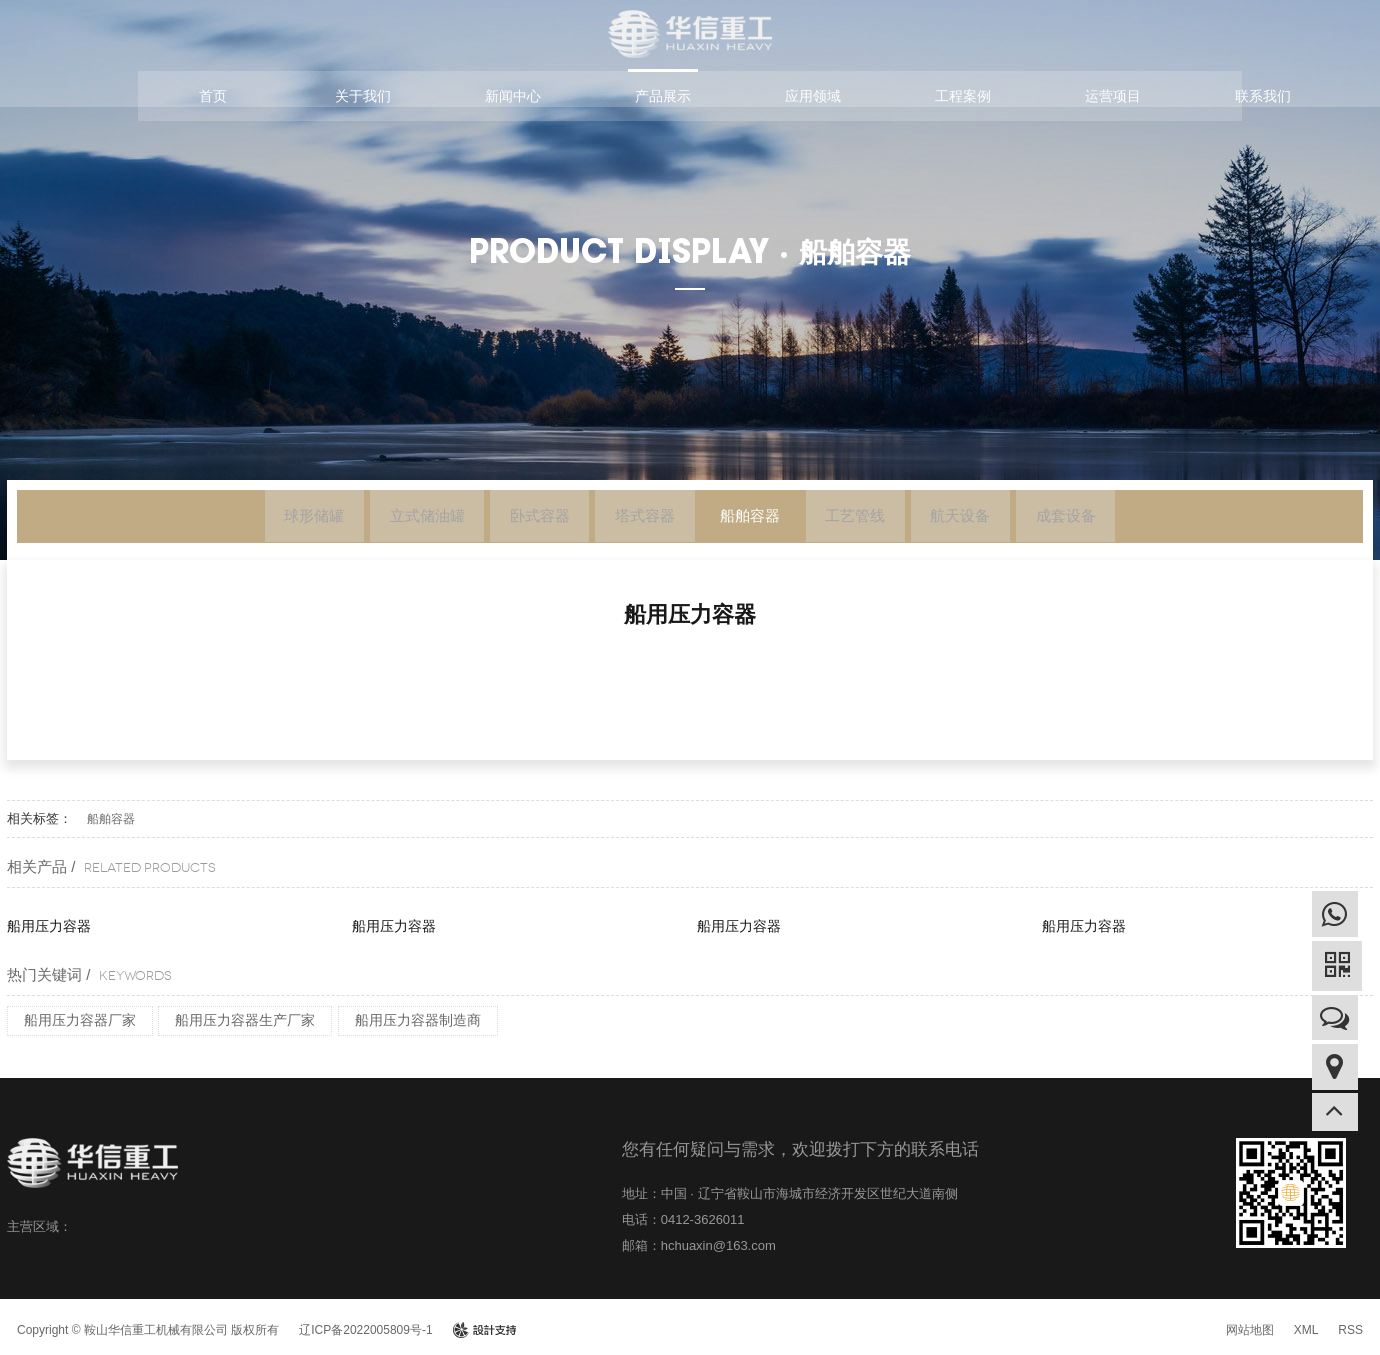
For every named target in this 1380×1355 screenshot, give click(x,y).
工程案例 (963, 96)
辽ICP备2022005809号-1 (365, 1330)
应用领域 (813, 96)
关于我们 (363, 96)
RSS (1350, 1330)
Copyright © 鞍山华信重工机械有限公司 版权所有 (148, 1330)
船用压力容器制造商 (418, 1020)
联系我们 (1263, 96)
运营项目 (1113, 96)
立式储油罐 (385, 519)
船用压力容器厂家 (80, 1020)
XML (1306, 1330)
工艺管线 (881, 519)
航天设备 (1003, 519)
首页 (213, 96)
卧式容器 (515, 519)
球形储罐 (256, 519)
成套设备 (1125, 519)
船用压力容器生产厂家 (245, 1020)
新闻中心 (513, 96)
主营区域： (39, 1226)
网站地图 (1250, 1330)
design (484, 1330)
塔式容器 (637, 519)
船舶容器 (759, 519)
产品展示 (663, 96)
